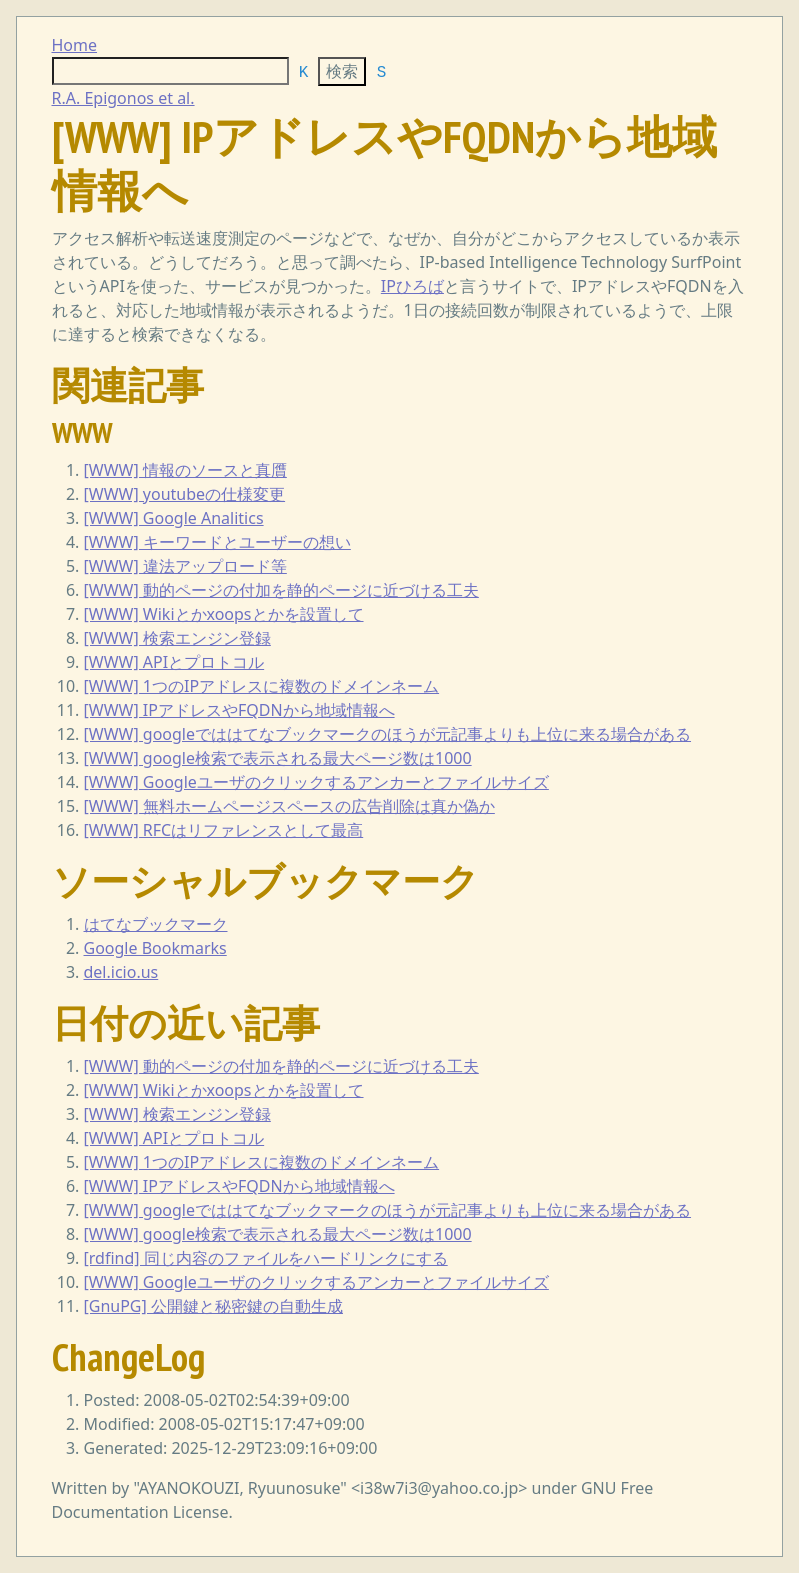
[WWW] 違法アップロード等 (185, 566)
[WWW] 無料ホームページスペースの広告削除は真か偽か (289, 806)
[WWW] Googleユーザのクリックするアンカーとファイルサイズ (316, 782)
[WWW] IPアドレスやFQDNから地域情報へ (239, 710)
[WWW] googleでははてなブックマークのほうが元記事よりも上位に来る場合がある (388, 734)
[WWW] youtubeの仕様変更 (185, 494)
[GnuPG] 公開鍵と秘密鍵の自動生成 (213, 1306)
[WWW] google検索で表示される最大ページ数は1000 (278, 758)
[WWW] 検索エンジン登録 (177, 638)
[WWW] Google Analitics (174, 518)
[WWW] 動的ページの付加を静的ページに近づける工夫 (281, 590)
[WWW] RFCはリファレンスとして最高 (224, 830)
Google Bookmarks (155, 948)
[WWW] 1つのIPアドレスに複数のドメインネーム (262, 686)
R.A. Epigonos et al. (123, 98)
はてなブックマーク (156, 924)
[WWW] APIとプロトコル (174, 662)
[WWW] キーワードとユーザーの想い (217, 542)
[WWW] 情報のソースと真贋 (185, 470)
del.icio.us (121, 972)
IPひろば (412, 286)
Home (75, 45)
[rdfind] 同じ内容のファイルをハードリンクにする (266, 1258)
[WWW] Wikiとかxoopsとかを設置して (224, 614)
